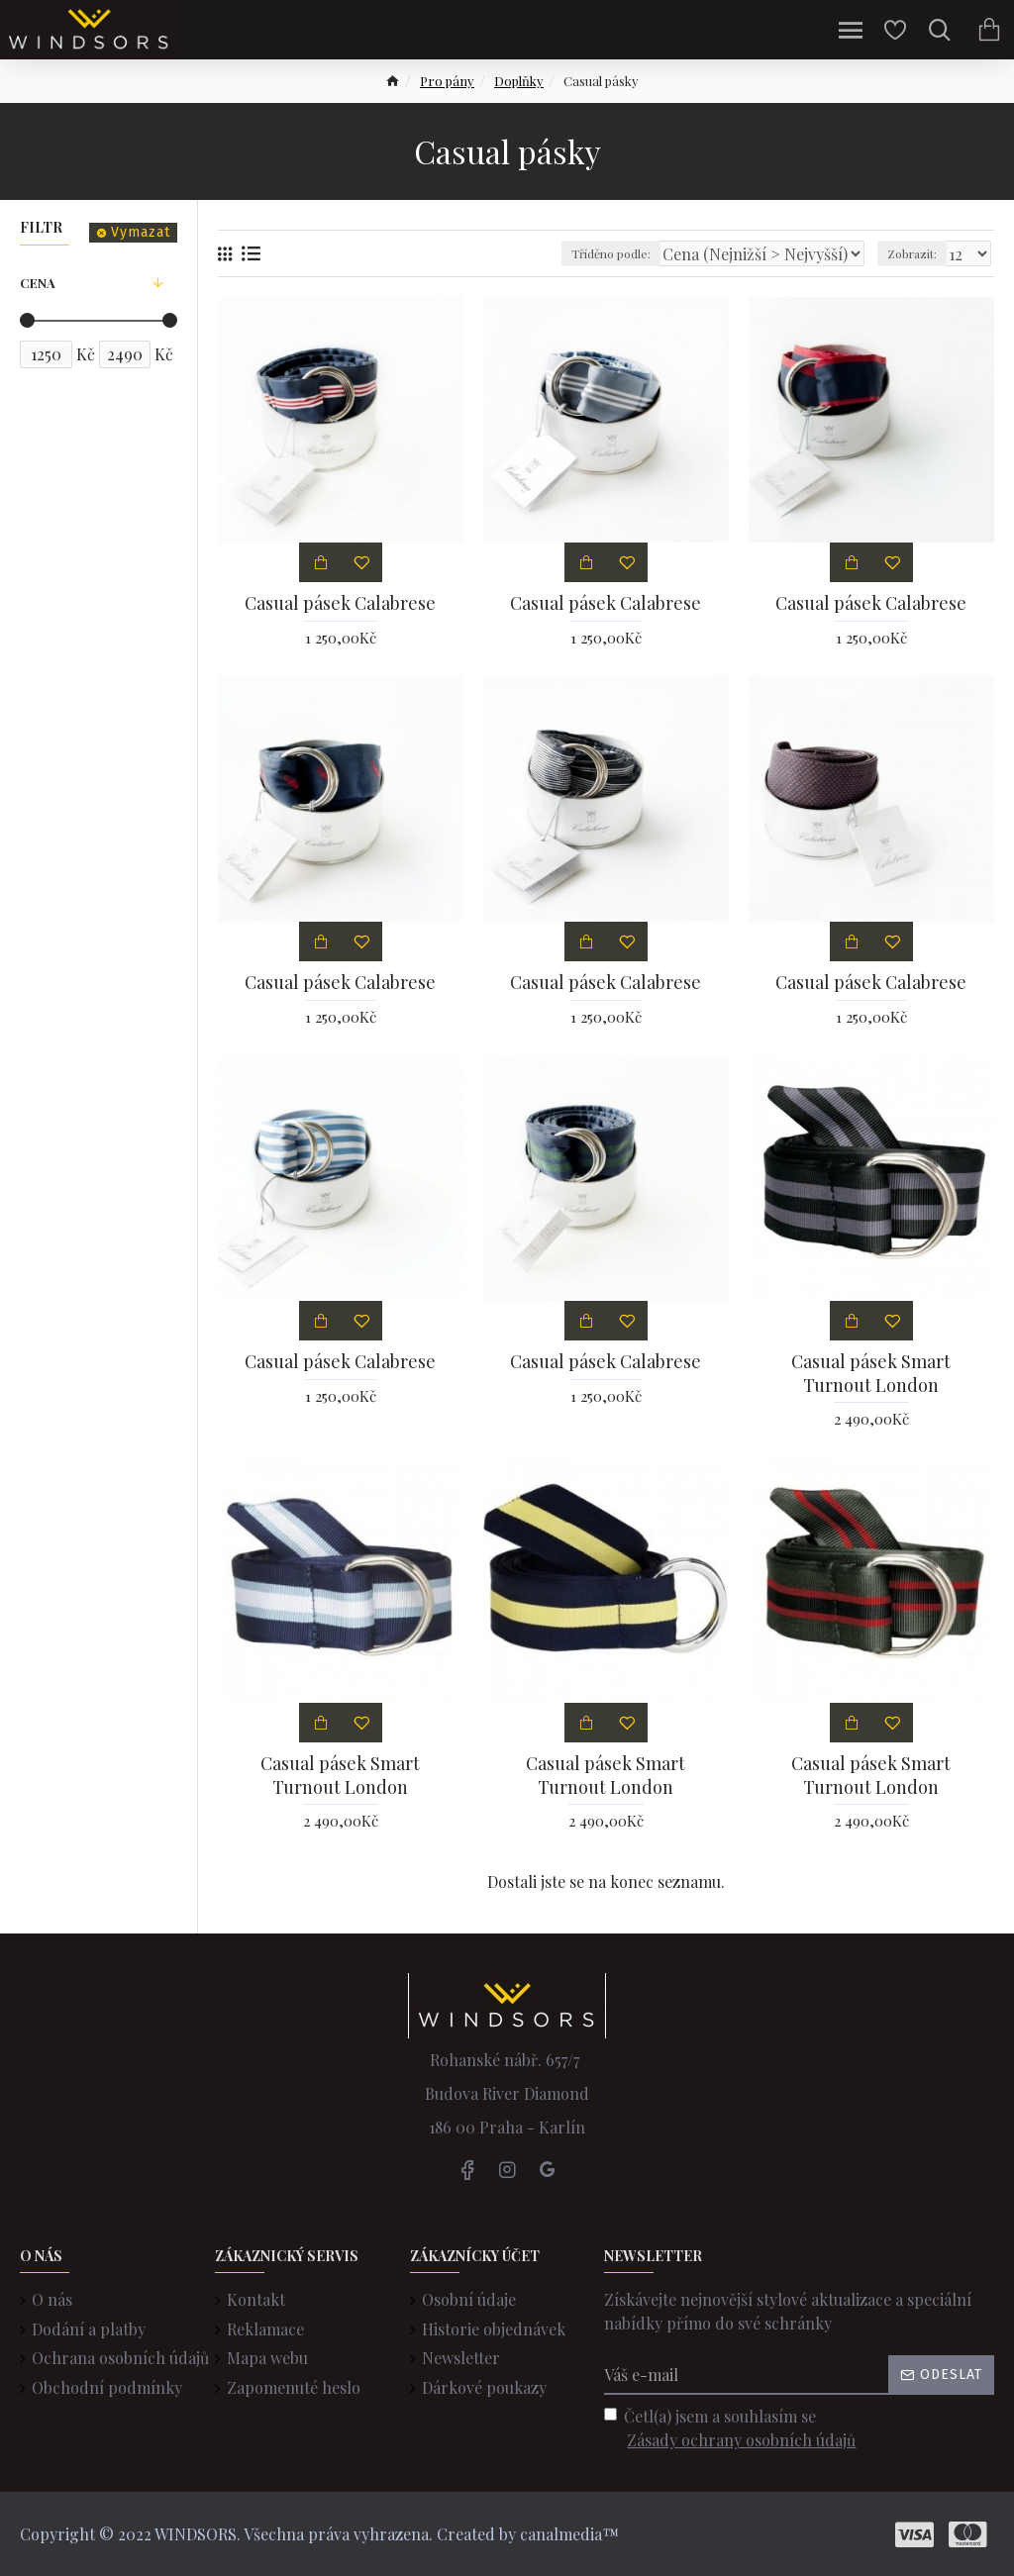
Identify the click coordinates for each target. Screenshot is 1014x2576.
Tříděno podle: (611, 253)
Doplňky (519, 80)
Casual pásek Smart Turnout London (871, 1373)
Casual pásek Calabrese (340, 603)
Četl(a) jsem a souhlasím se (731, 2429)
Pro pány (447, 80)
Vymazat (140, 232)
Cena (37, 282)
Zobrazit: (912, 253)
